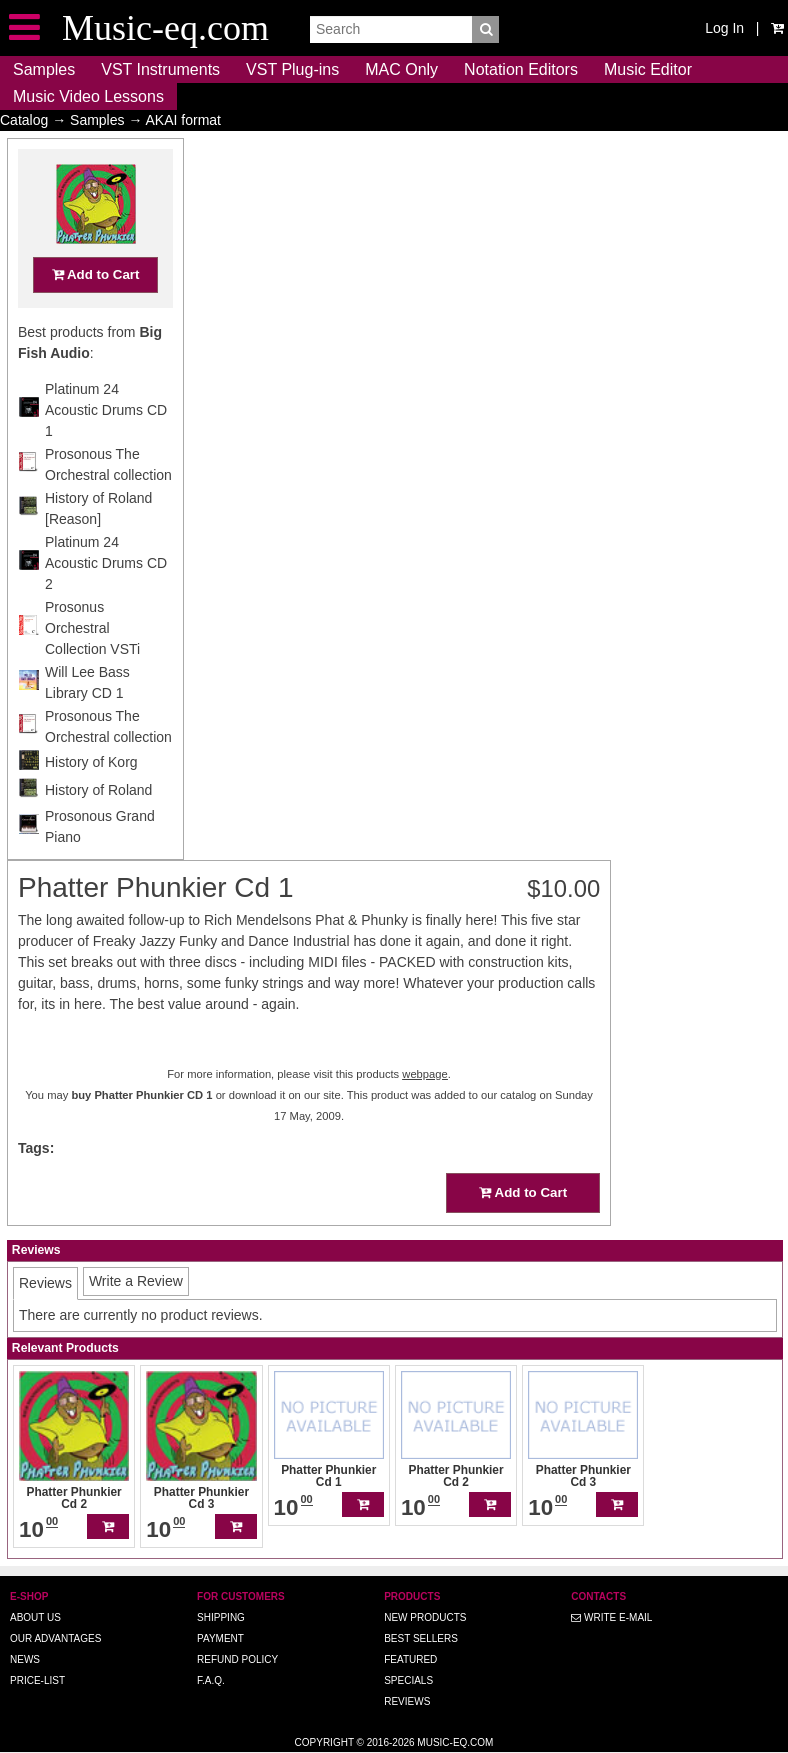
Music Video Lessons (88, 96)
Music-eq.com (455, 1742)
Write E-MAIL (611, 1617)
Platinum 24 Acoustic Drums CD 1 (106, 449)
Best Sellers (421, 1638)
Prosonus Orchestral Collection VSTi (92, 667)
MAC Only (401, 69)
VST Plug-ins (292, 69)
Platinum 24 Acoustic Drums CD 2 (106, 602)
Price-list (37, 1680)
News (25, 1659)
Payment (220, 1638)
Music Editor (648, 69)
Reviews (407, 1701)
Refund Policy (237, 1659)
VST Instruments (160, 69)
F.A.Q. (211, 1680)
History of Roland (98, 829)
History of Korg (91, 801)
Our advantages (55, 1638)
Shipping (221, 1617)
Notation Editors (521, 69)
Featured (410, 1659)
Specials (408, 1680)
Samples (44, 69)
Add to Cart (96, 313)
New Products (425, 1617)
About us (35, 1617)
